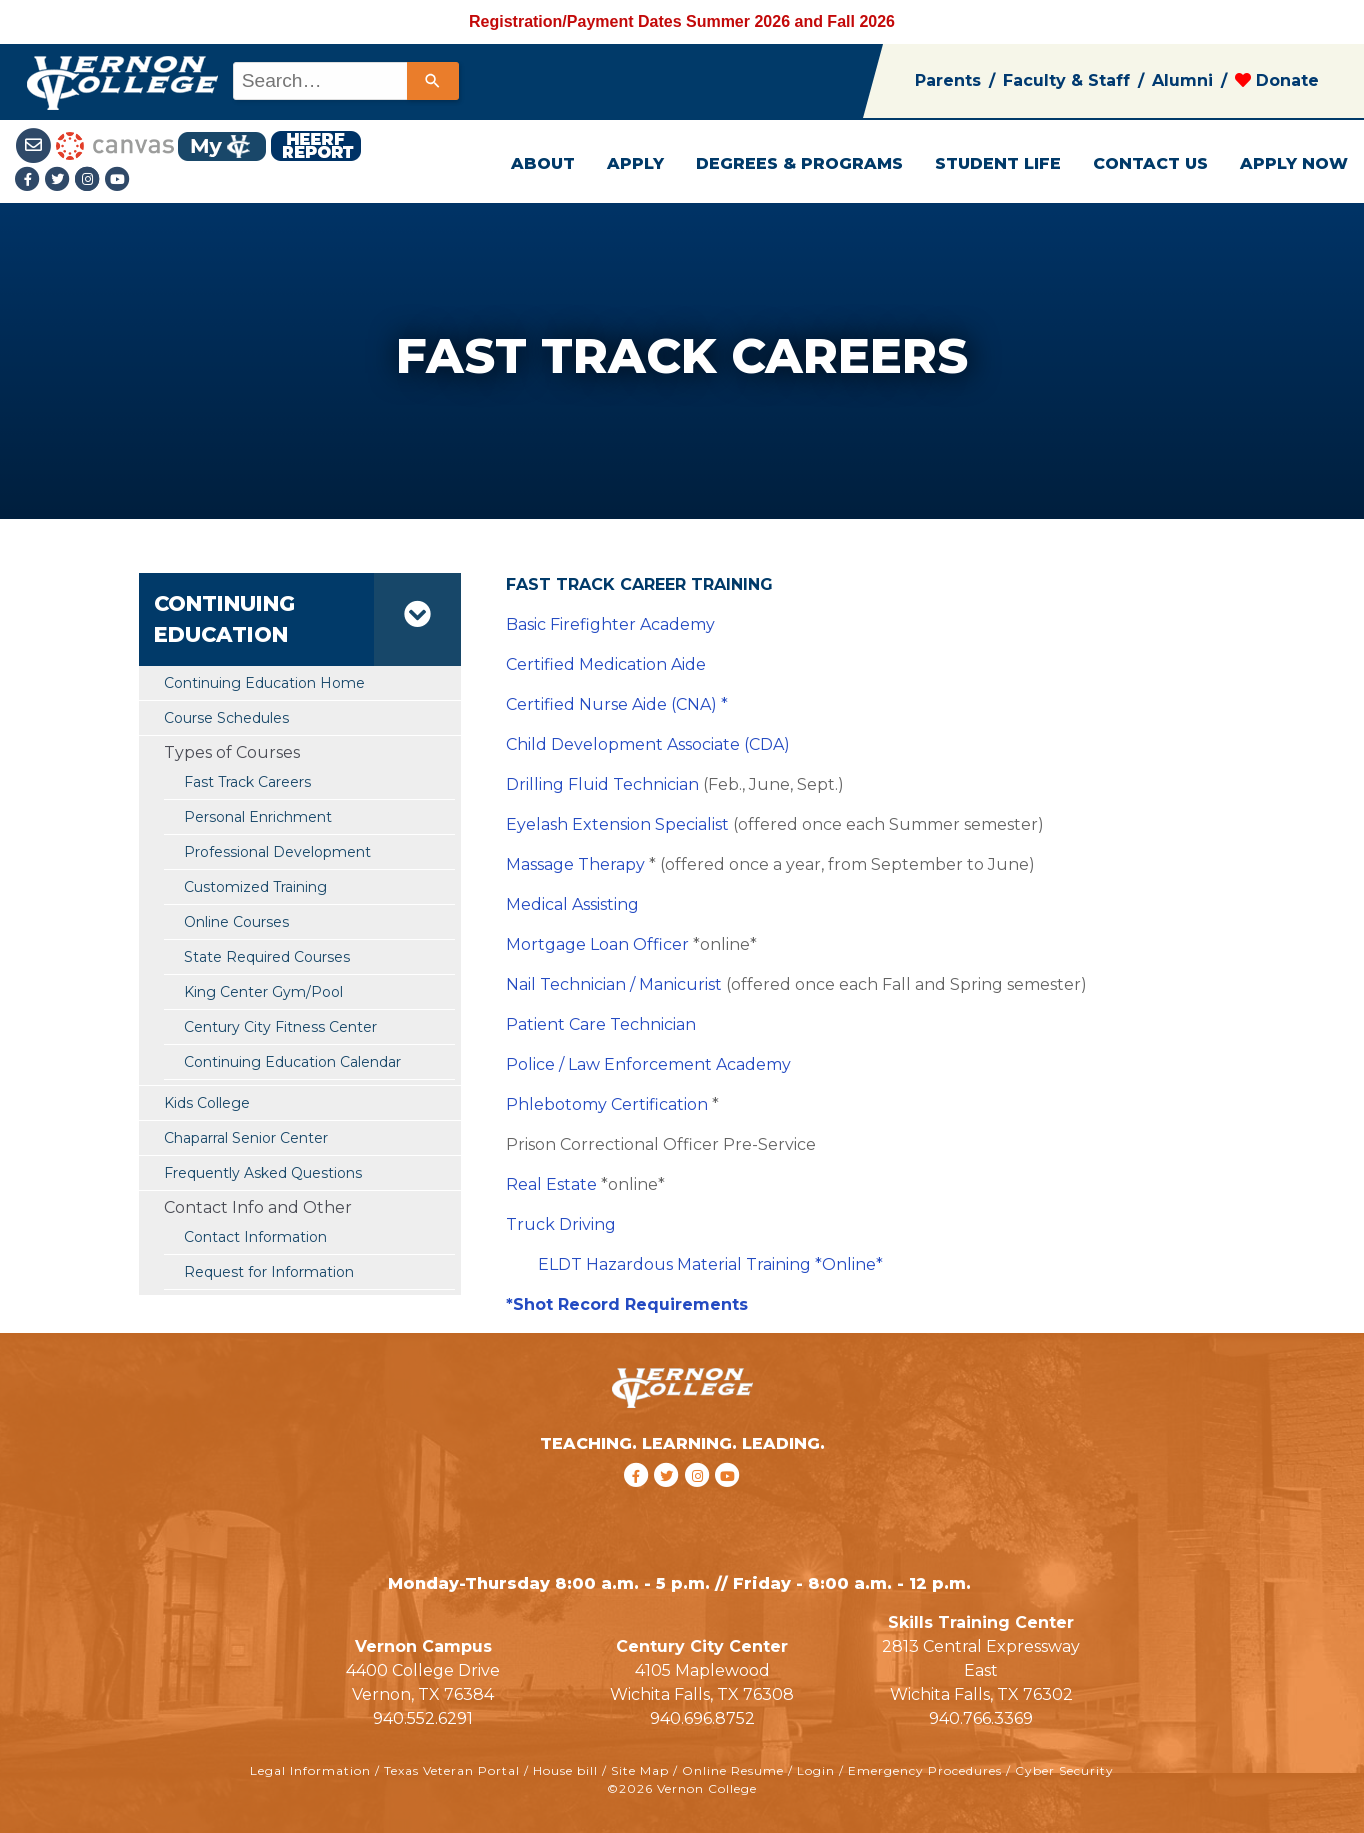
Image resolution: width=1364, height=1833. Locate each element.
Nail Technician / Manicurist (614, 984)
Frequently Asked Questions (263, 1173)
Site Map (640, 1770)
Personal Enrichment (258, 817)
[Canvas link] (115, 144)
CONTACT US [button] (1150, 163)
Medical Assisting (572, 904)
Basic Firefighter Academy (610, 624)
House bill (565, 1770)
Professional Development (277, 852)
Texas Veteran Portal (452, 1770)
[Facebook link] (30, 180)
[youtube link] (118, 180)
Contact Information (255, 1237)
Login (816, 1770)
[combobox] (344, 81)
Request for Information (269, 1272)
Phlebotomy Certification (607, 1104)
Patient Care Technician (601, 1024)
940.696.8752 (702, 1718)
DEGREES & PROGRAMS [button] (799, 163)
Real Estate (551, 1184)
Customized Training (255, 887)
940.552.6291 (423, 1718)
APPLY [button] (635, 163)
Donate (1277, 80)
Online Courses (236, 922)
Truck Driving (561, 1224)
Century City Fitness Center (280, 1027)
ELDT (562, 1264)
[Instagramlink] (90, 180)
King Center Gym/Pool (263, 992)
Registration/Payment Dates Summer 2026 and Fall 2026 (682, 21)
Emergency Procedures (925, 1770)
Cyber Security (1064, 1770)
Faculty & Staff (1066, 80)
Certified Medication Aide (606, 664)
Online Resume (733, 1770)
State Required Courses (267, 957)
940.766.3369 (981, 1718)
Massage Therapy (575, 864)
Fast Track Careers (247, 782)
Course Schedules (226, 718)
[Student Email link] (35, 144)
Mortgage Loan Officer (597, 944)
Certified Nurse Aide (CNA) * (617, 704)
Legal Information (310, 1770)
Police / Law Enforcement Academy (648, 1064)
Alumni (1182, 80)
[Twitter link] (60, 180)
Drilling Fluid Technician (602, 784)
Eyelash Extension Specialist (617, 824)
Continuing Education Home (264, 683)
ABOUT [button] (543, 163)
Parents (948, 80)
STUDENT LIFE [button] (998, 163)
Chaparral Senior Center (246, 1138)
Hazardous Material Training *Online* (734, 1264)
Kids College (207, 1103)
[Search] (433, 81)
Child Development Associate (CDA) (648, 744)
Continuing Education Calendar (292, 1062)
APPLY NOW (1294, 163)
